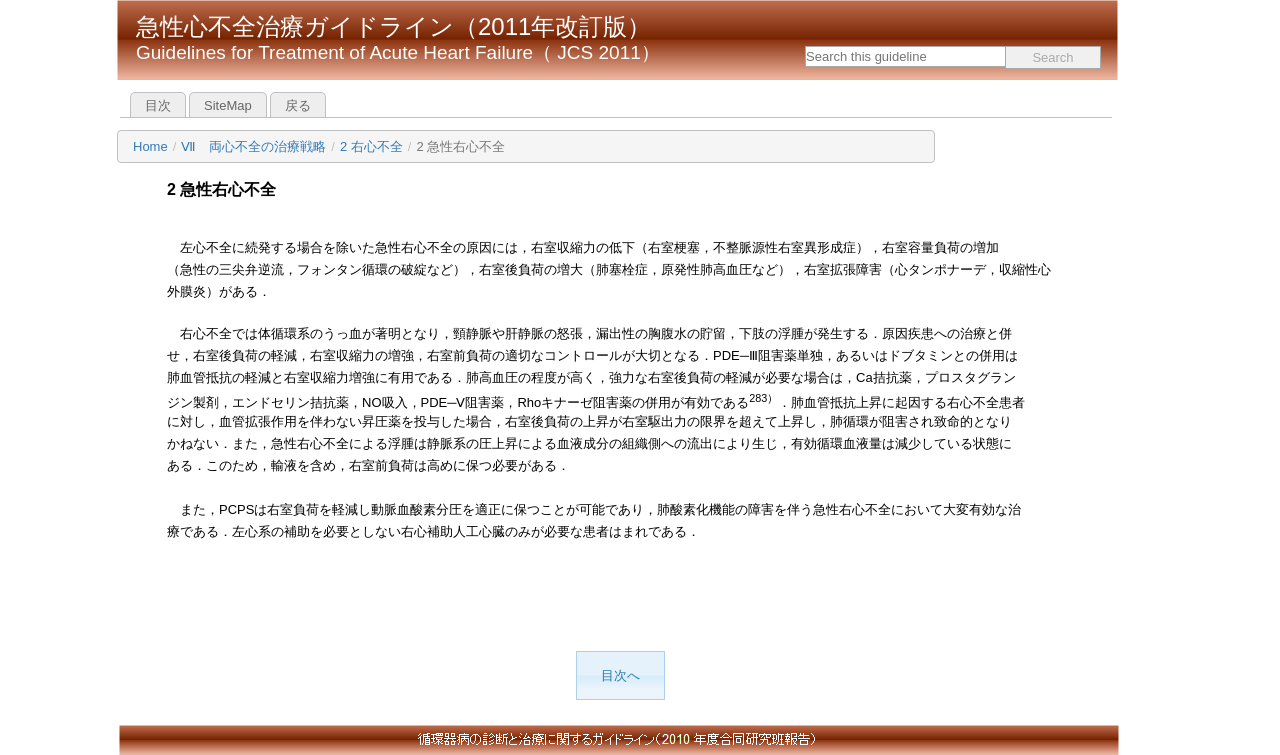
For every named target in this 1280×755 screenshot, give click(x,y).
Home (150, 146)
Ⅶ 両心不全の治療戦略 (253, 146)
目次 (158, 105)
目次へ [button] (620, 675)
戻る (298, 105)
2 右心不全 (371, 146)
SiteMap (228, 105)
